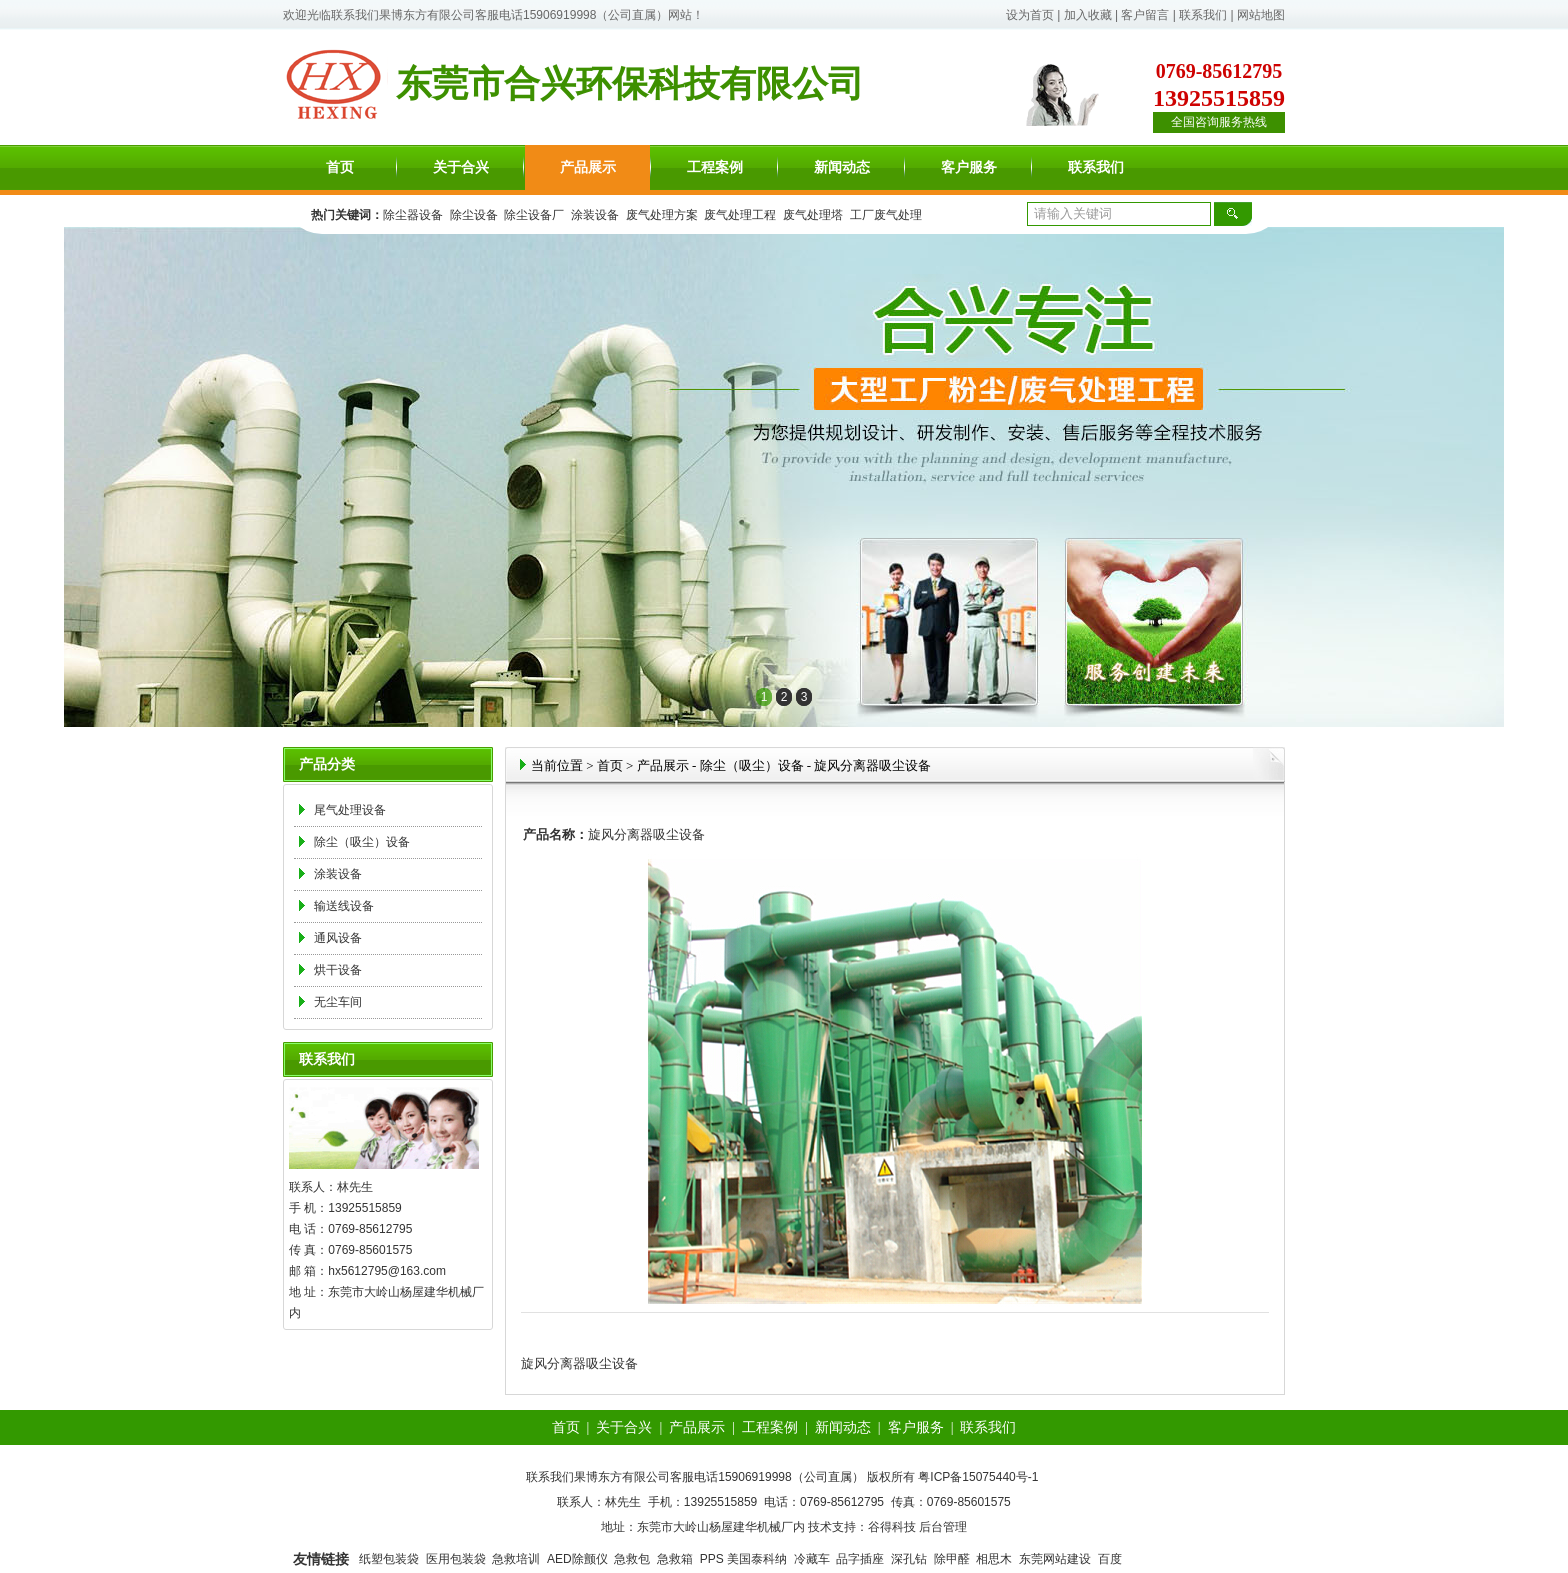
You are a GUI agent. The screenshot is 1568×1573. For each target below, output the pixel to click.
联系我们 (1203, 15)
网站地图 (1261, 15)
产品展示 (588, 167)
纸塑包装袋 (389, 1559)
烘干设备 (338, 970)
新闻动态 (842, 167)
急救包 (632, 1559)
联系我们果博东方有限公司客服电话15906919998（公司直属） (499, 15)
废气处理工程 (740, 215)
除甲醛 (952, 1559)
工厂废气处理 (886, 215)
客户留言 (1145, 15)
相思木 (994, 1559)
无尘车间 (338, 1002)
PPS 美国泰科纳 (743, 1559)
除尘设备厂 (534, 215)
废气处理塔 (813, 215)
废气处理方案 (662, 215)
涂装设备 (595, 215)
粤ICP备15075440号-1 (978, 1477)
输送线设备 (344, 906)
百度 (1110, 1559)
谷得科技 (892, 1527)
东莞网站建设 (1055, 1559)
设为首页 (1030, 15)
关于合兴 (461, 167)
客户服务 (969, 167)
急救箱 (675, 1559)
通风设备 (338, 938)
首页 (340, 167)
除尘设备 (474, 215)
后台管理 (943, 1527)
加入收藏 (1088, 15)
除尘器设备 (413, 215)
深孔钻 (909, 1559)
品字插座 (860, 1559)
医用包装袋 (456, 1559)
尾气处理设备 (350, 810)
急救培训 (516, 1559)
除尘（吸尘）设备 (362, 842)
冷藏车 (812, 1559)
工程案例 (715, 167)
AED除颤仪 (577, 1559)
